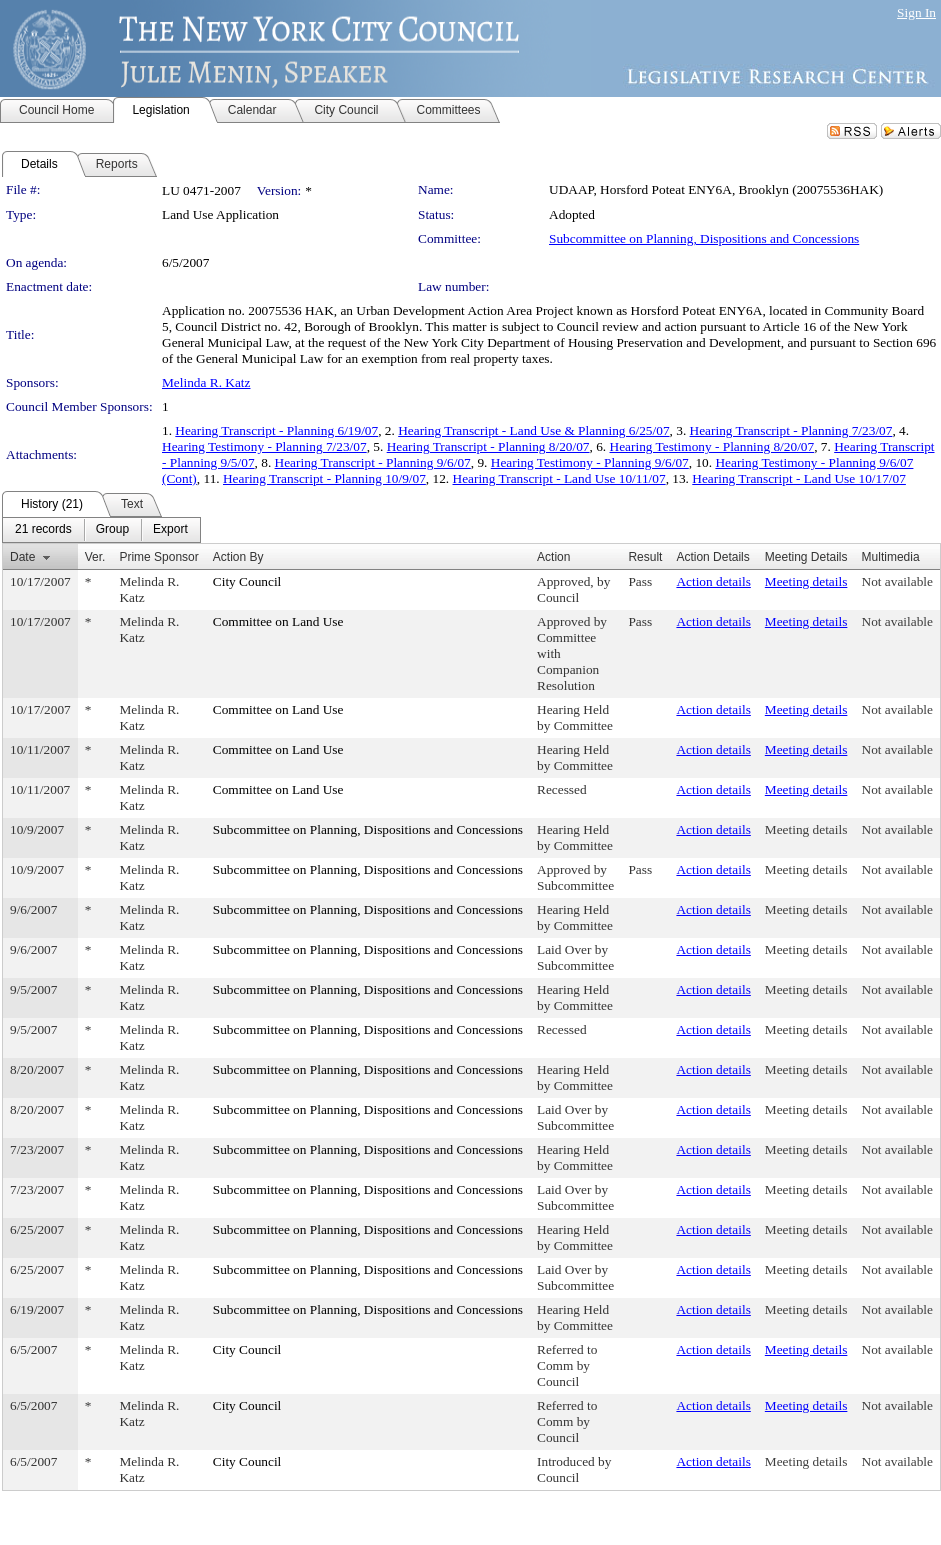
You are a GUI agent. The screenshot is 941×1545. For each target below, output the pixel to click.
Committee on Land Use (278, 621)
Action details (713, 581)
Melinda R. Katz (206, 382)
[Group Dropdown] (112, 530)
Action (553, 557)
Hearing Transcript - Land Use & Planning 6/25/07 (533, 430)
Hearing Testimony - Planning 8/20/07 (712, 446)
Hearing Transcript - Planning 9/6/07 (373, 462)
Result (645, 557)
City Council (247, 581)
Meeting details (806, 581)
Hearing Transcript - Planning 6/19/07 (276, 430)
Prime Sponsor (158, 557)
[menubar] (101, 530)
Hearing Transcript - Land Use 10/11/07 (559, 478)
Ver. (95, 557)
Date (22, 557)
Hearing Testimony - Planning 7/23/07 (264, 446)
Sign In (916, 12)
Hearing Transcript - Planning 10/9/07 (324, 478)
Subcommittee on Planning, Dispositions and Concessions (704, 238)
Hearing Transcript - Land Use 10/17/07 (799, 478)
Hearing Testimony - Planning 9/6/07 (590, 462)
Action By (238, 557)
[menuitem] (43, 530)
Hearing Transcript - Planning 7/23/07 (791, 430)
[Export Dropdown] (170, 530)
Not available (897, 581)
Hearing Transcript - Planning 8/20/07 (488, 446)
